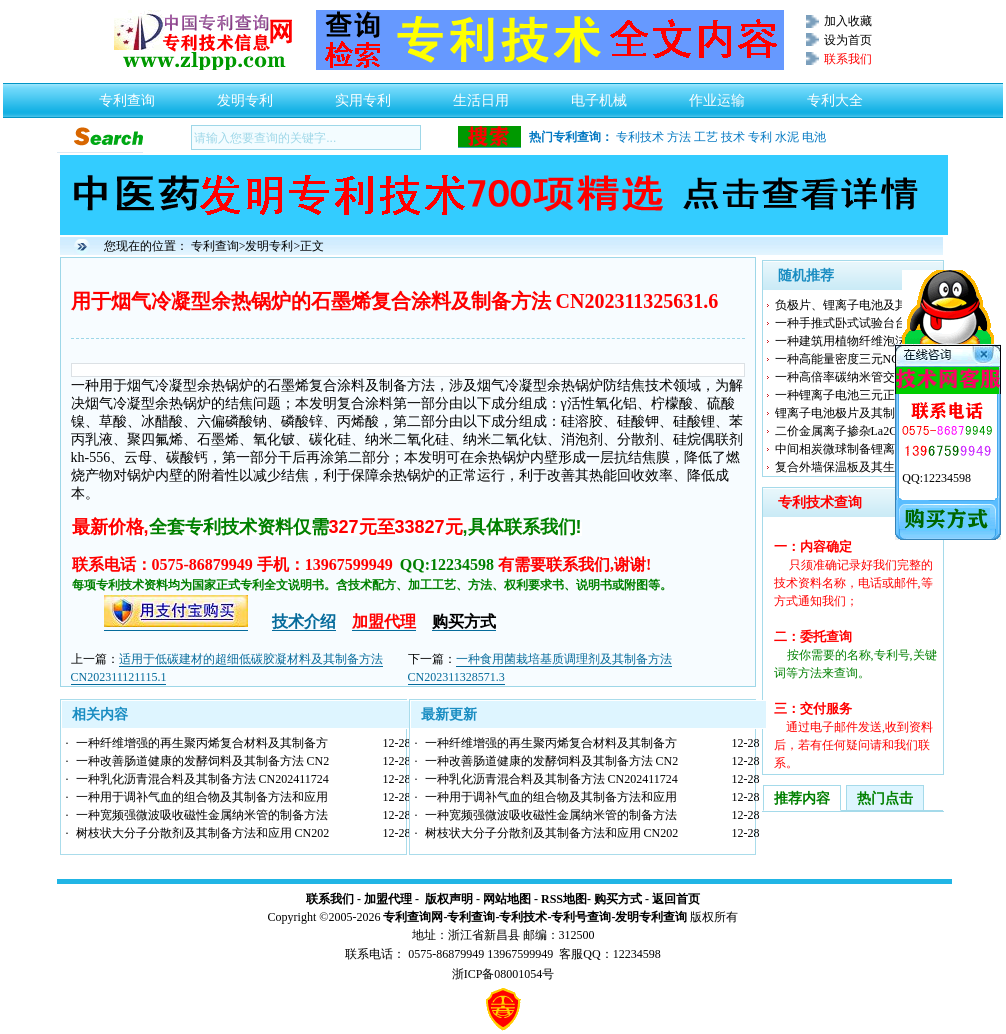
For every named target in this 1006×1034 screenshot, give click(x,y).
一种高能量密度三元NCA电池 (853, 359)
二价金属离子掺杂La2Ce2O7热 (855, 431)
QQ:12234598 (936, 478)
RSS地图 (564, 899)
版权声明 (449, 899)
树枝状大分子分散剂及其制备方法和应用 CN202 (203, 833)
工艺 (706, 137)
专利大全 (835, 95)
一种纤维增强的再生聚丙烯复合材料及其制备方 (202, 743)
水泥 (787, 137)
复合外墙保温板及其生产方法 (853, 467)
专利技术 (640, 137)
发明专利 (245, 95)
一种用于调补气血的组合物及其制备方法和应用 (202, 797)
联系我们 (330, 899)
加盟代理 (388, 899)
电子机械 (599, 95)
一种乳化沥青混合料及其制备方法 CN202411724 (202, 779)
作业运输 (717, 95)
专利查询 (127, 95)
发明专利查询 (651, 917)
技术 (733, 137)
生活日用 (481, 95)
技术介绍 (304, 621)
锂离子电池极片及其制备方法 (853, 413)
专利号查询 (581, 917)
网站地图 (507, 899)
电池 (814, 137)
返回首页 (676, 899)
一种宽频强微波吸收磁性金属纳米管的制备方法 (202, 815)
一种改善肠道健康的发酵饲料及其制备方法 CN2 (203, 761)
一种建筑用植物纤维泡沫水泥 (853, 341)
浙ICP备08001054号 (503, 974)
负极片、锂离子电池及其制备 (853, 305)
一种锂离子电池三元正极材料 (853, 395)
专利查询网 (413, 917)
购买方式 (618, 899)
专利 (760, 137)
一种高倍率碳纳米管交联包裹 (853, 377)
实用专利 (363, 95)
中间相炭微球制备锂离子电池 (853, 449)
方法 (679, 137)
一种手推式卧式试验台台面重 (853, 323)
